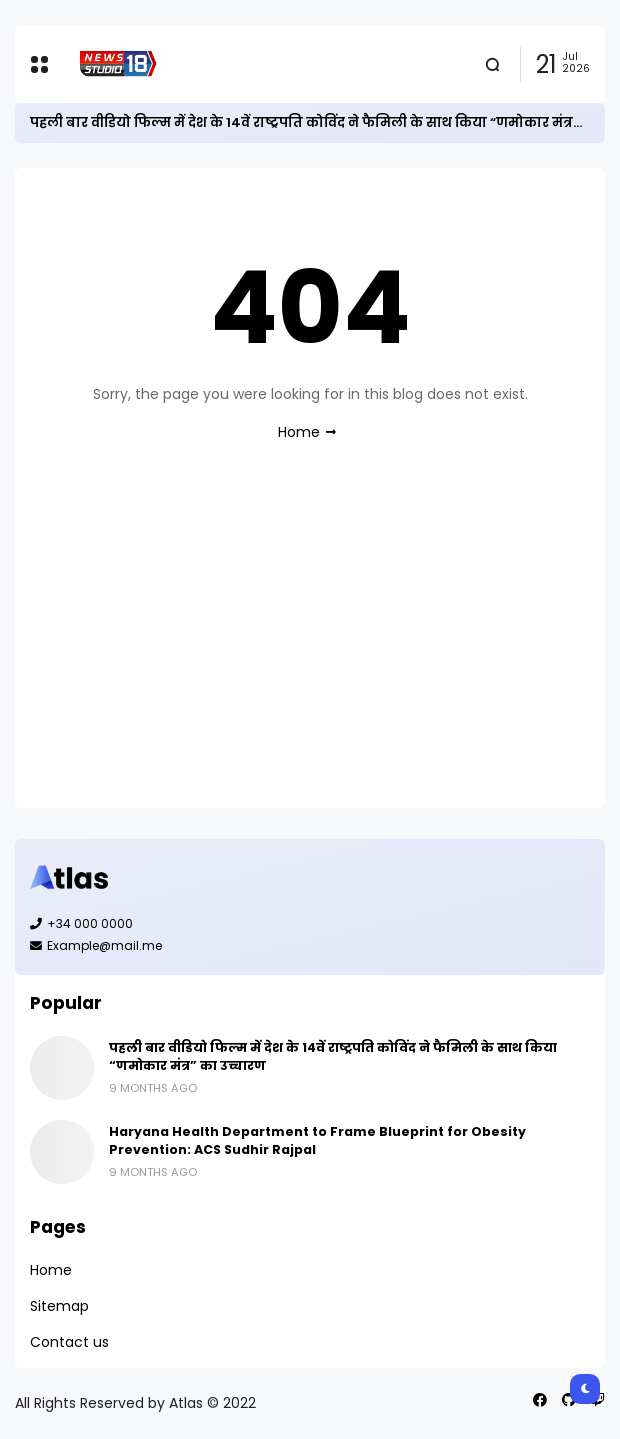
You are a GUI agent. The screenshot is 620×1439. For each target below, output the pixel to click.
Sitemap (59, 1306)
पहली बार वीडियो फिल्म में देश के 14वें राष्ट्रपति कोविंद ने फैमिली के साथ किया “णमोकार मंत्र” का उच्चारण (333, 1056)
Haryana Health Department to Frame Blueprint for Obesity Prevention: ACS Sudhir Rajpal (317, 1140)
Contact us (69, 1342)
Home (299, 432)
